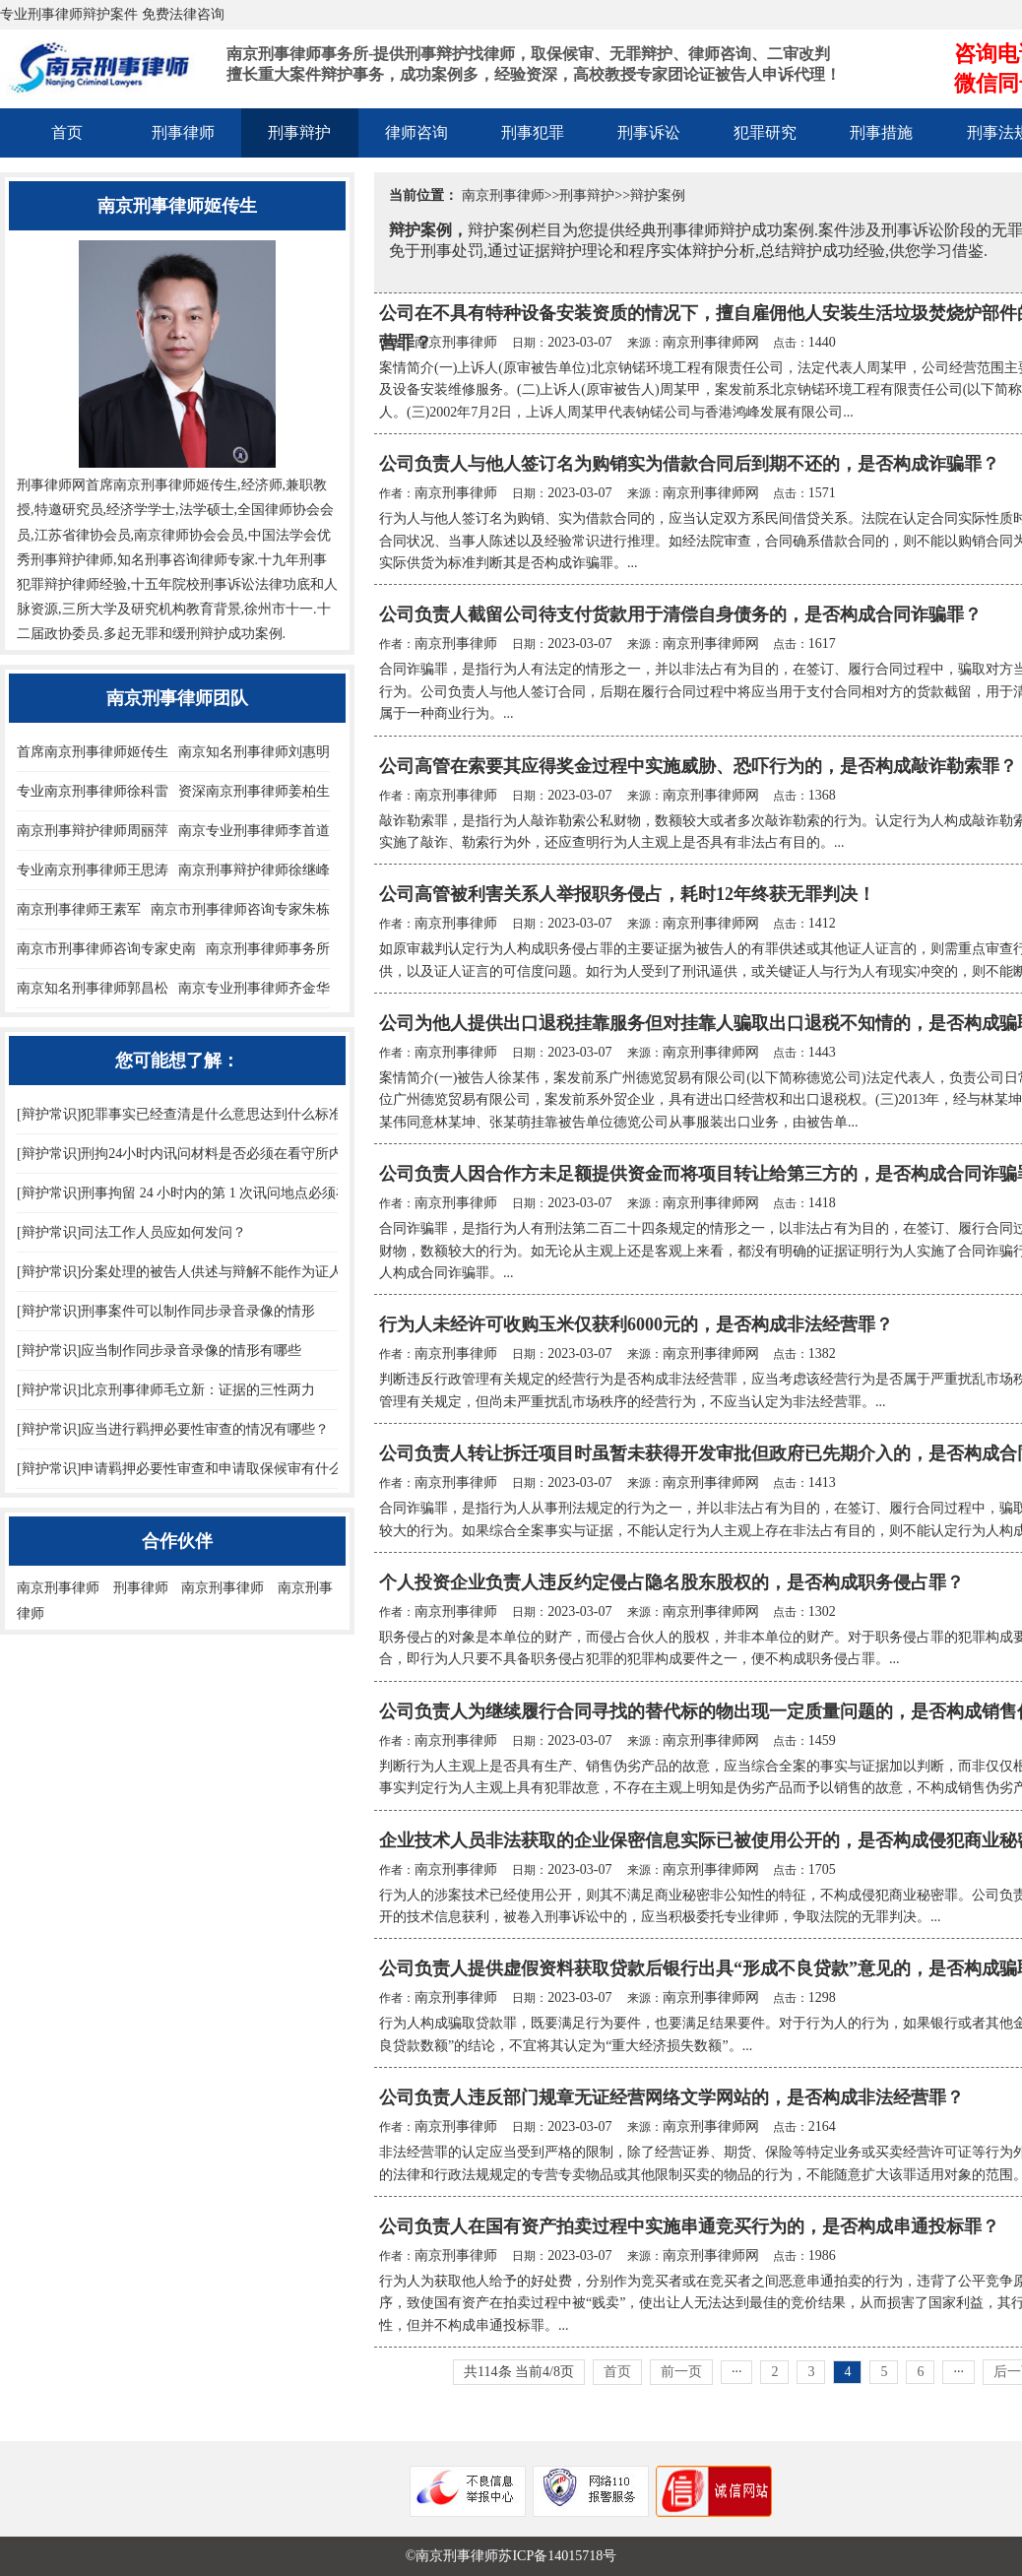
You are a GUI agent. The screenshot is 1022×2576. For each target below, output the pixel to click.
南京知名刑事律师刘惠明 (254, 751)
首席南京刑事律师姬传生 (92, 751)
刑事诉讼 (648, 132)
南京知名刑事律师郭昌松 (92, 988)
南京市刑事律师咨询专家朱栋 (240, 909)
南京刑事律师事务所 (268, 948)
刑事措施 (881, 132)
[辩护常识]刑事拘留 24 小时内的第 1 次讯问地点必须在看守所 (204, 1193)
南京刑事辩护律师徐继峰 (254, 870)
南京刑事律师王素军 (79, 909)
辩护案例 (657, 195)
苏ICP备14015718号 (557, 2555)
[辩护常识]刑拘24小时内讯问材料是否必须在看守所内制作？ (200, 1153)
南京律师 (161, 535)
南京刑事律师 (503, 195)
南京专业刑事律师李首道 (254, 830)
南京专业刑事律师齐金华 (254, 988)
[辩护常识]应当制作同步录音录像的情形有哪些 (159, 1350)
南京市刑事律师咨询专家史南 (106, 948)
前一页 (681, 2371)
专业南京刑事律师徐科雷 (92, 791)
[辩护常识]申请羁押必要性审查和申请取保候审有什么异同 (193, 1468)
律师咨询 (416, 132)
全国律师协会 (278, 509)
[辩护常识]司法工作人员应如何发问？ (131, 1232)
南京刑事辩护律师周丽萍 (92, 830)
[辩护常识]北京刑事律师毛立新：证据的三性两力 (166, 1390)
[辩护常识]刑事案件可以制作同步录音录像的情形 (166, 1311)
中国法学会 (282, 535)
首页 (67, 132)
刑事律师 (183, 132)
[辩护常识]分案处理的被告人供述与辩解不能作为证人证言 (193, 1271)
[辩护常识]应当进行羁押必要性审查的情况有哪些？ (173, 1429)
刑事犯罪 (532, 132)
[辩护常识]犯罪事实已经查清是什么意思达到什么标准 (180, 1114)
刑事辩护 (299, 132)
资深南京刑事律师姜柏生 (254, 791)
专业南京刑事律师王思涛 (92, 870)
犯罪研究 (765, 132)
